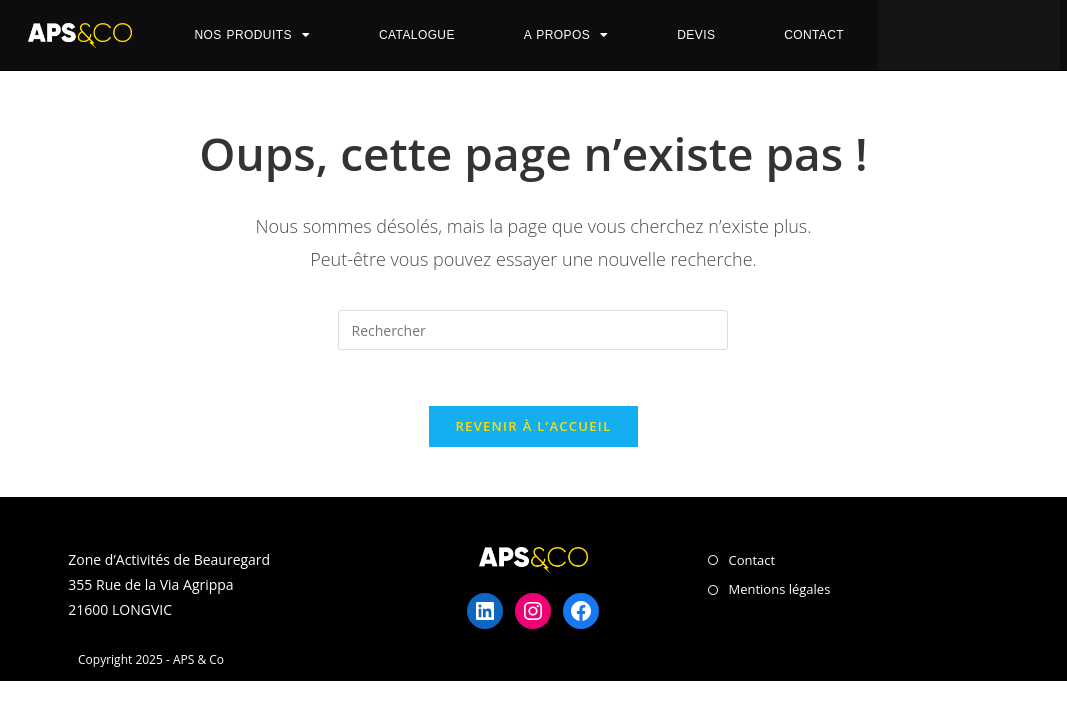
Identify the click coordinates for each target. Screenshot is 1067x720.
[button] (955, 33)
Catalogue (417, 35)
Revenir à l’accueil (533, 430)
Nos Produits (252, 35)
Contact (814, 35)
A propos (566, 35)
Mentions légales (779, 594)
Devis (696, 35)
